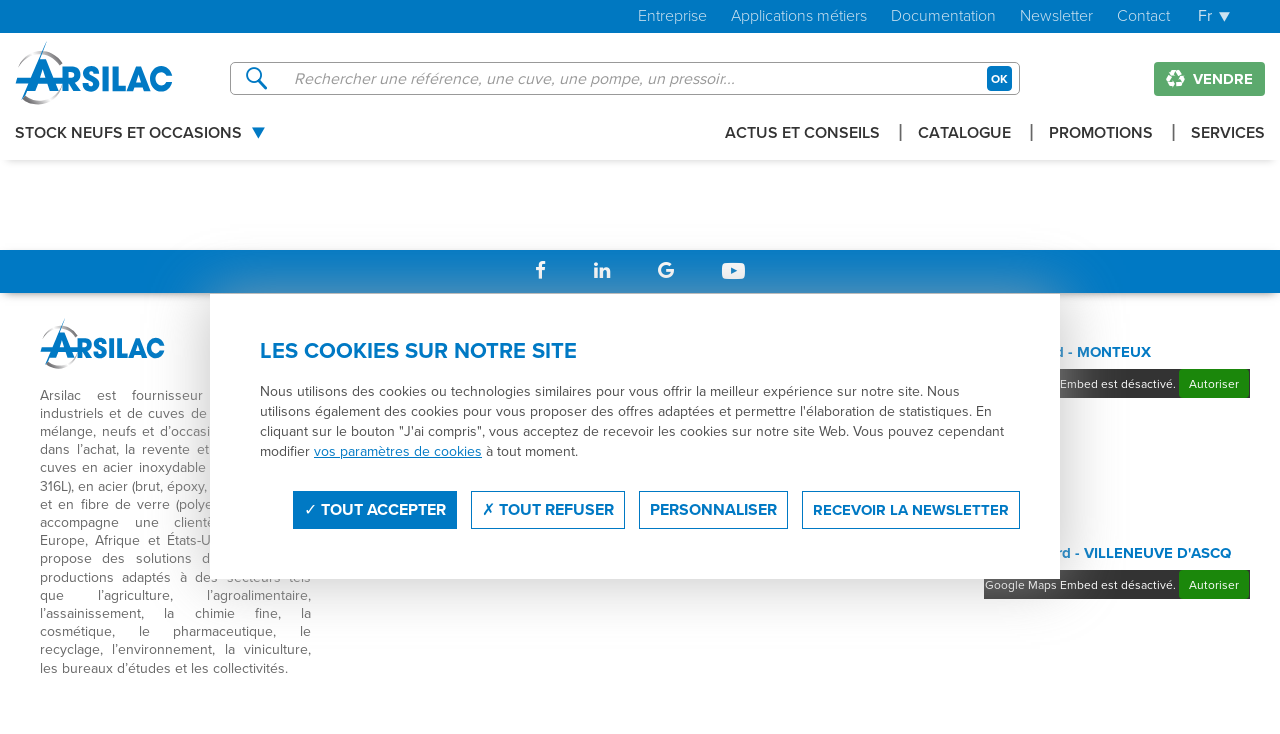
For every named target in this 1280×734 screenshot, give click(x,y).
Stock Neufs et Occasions (128, 134)
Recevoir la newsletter (911, 510)
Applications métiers (799, 16)
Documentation (943, 16)
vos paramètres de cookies (398, 451)
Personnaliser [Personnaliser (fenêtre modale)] (713, 509)
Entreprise (672, 16)
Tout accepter (375, 509)
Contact (1143, 16)
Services (1228, 134)
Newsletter (1056, 16)
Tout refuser (548, 509)
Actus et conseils (802, 134)
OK (999, 78)
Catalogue (964, 134)
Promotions (1101, 134)
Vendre (1209, 79)
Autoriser (1214, 383)
